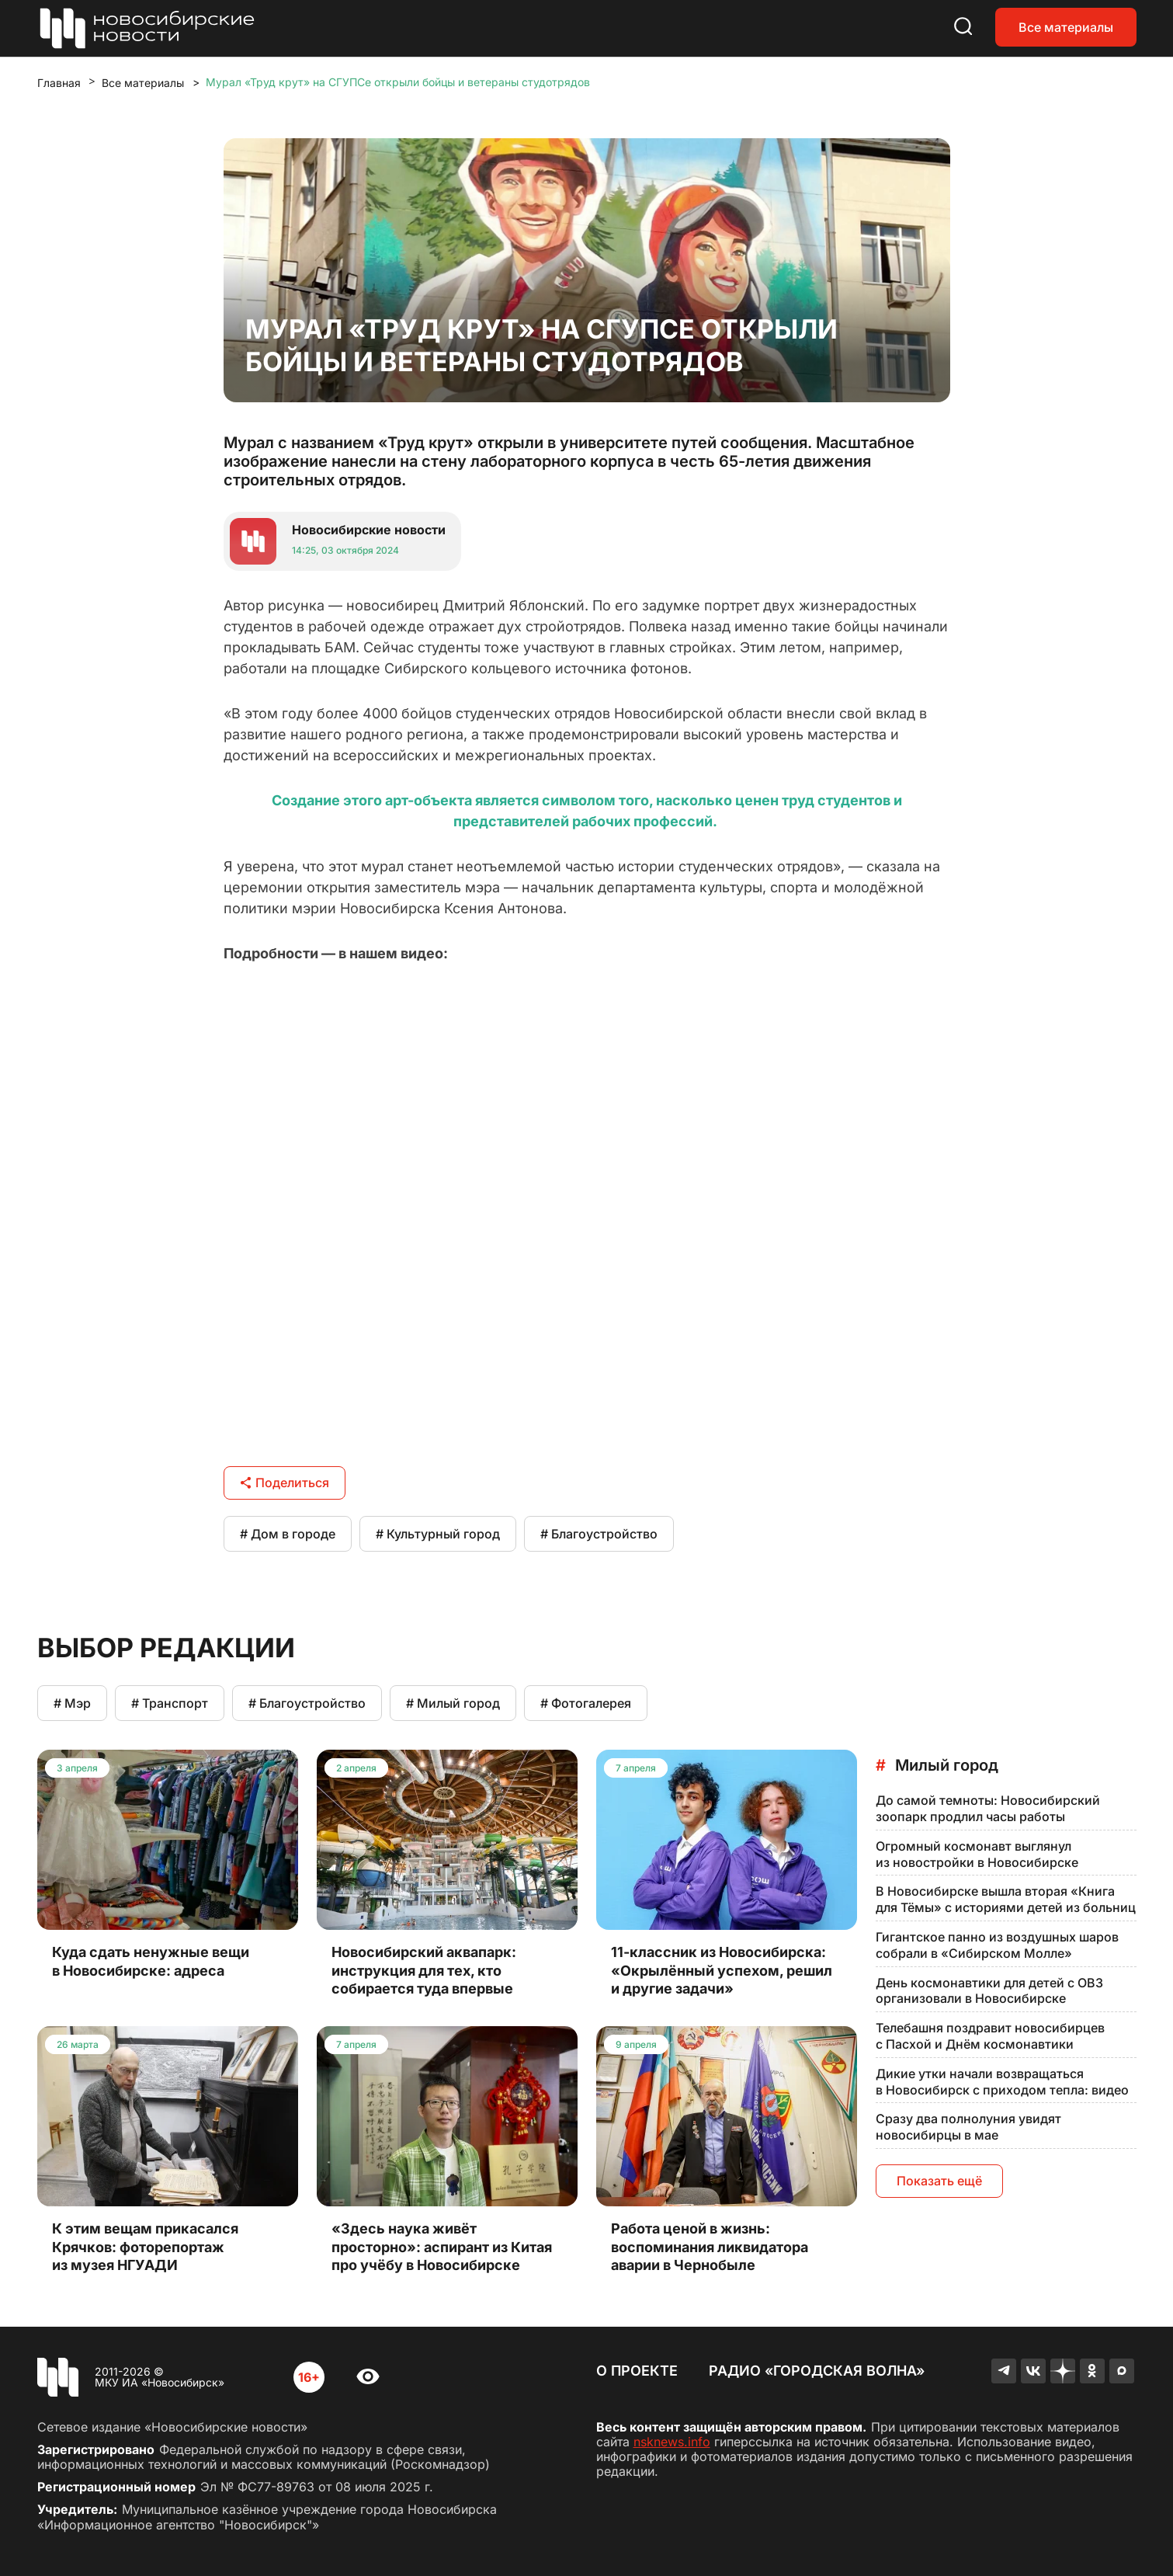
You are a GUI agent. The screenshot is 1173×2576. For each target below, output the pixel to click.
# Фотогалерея (585, 1703)
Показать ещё (939, 2180)
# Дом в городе (287, 1534)
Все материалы (1066, 27)
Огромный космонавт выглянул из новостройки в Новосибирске (977, 1854)
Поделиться (284, 1482)
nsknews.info (671, 2441)
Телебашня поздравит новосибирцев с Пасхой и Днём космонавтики (990, 2036)
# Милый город (453, 1703)
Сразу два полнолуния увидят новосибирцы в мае (968, 2127)
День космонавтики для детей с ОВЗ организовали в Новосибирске (989, 1991)
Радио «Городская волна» (817, 2370)
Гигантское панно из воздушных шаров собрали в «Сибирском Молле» (997, 1945)
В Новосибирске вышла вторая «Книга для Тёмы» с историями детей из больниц (1006, 1899)
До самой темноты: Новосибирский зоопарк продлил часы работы (988, 1808)
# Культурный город (438, 1534)
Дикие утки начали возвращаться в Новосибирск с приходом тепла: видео (1002, 2082)
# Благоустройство (599, 1534)
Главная (59, 82)
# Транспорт (169, 1703)
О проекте (637, 2370)
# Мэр (72, 1703)
